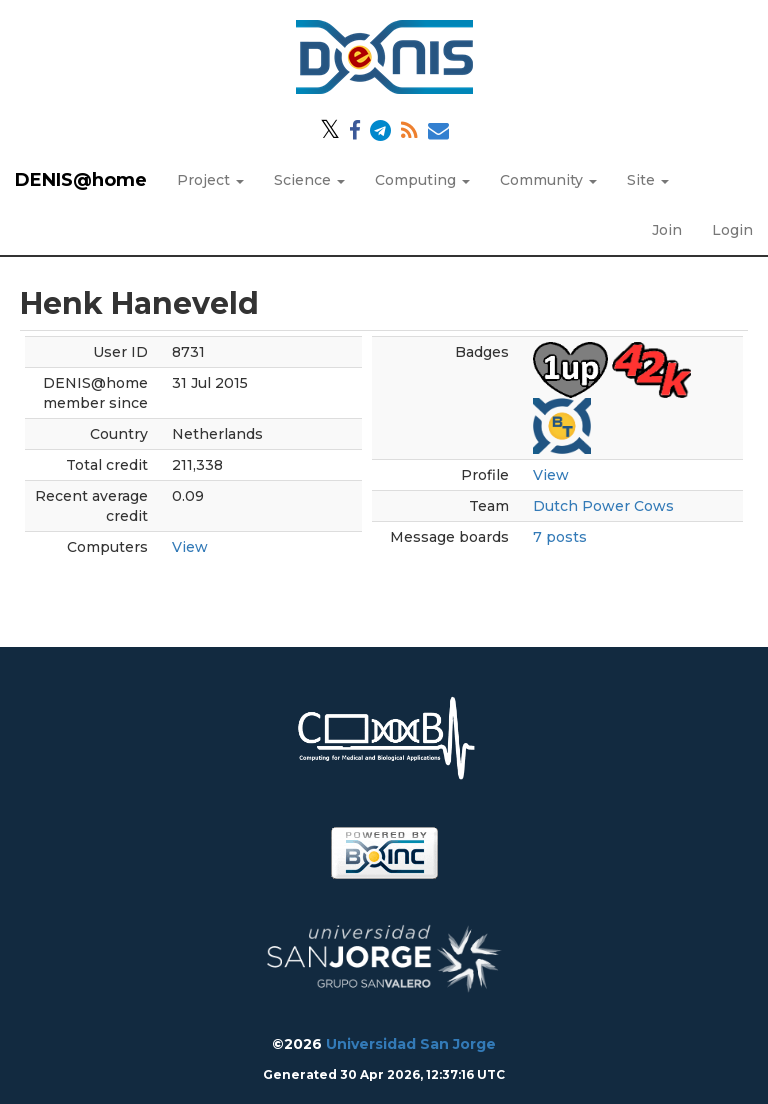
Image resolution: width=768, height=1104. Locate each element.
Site (648, 180)
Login (732, 230)
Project (210, 180)
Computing (422, 180)
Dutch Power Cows (603, 506)
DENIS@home (81, 180)
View (190, 547)
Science (309, 180)
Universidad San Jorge (411, 1044)
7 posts (560, 537)
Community (548, 180)
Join (667, 230)
